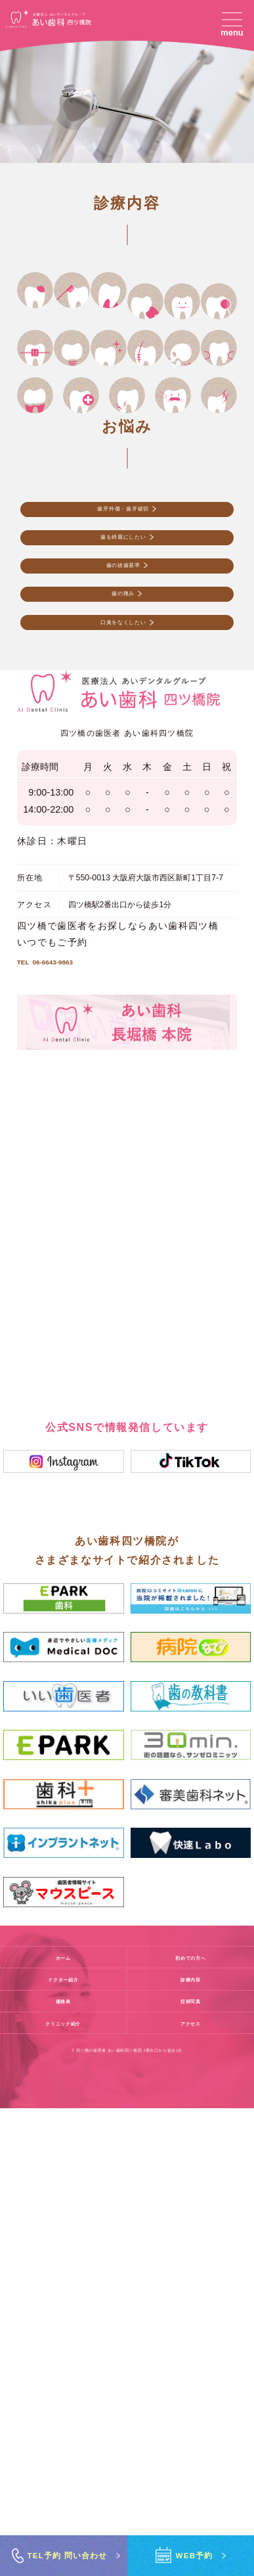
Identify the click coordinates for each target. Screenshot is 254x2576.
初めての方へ (191, 2424)
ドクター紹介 (63, 2446)
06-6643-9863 (69, 1424)
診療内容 (190, 2446)
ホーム (63, 2424)
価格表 (63, 2468)
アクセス (190, 2490)
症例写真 (190, 2468)
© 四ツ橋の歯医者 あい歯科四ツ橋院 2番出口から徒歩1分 (127, 2517)
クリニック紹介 (63, 2490)
